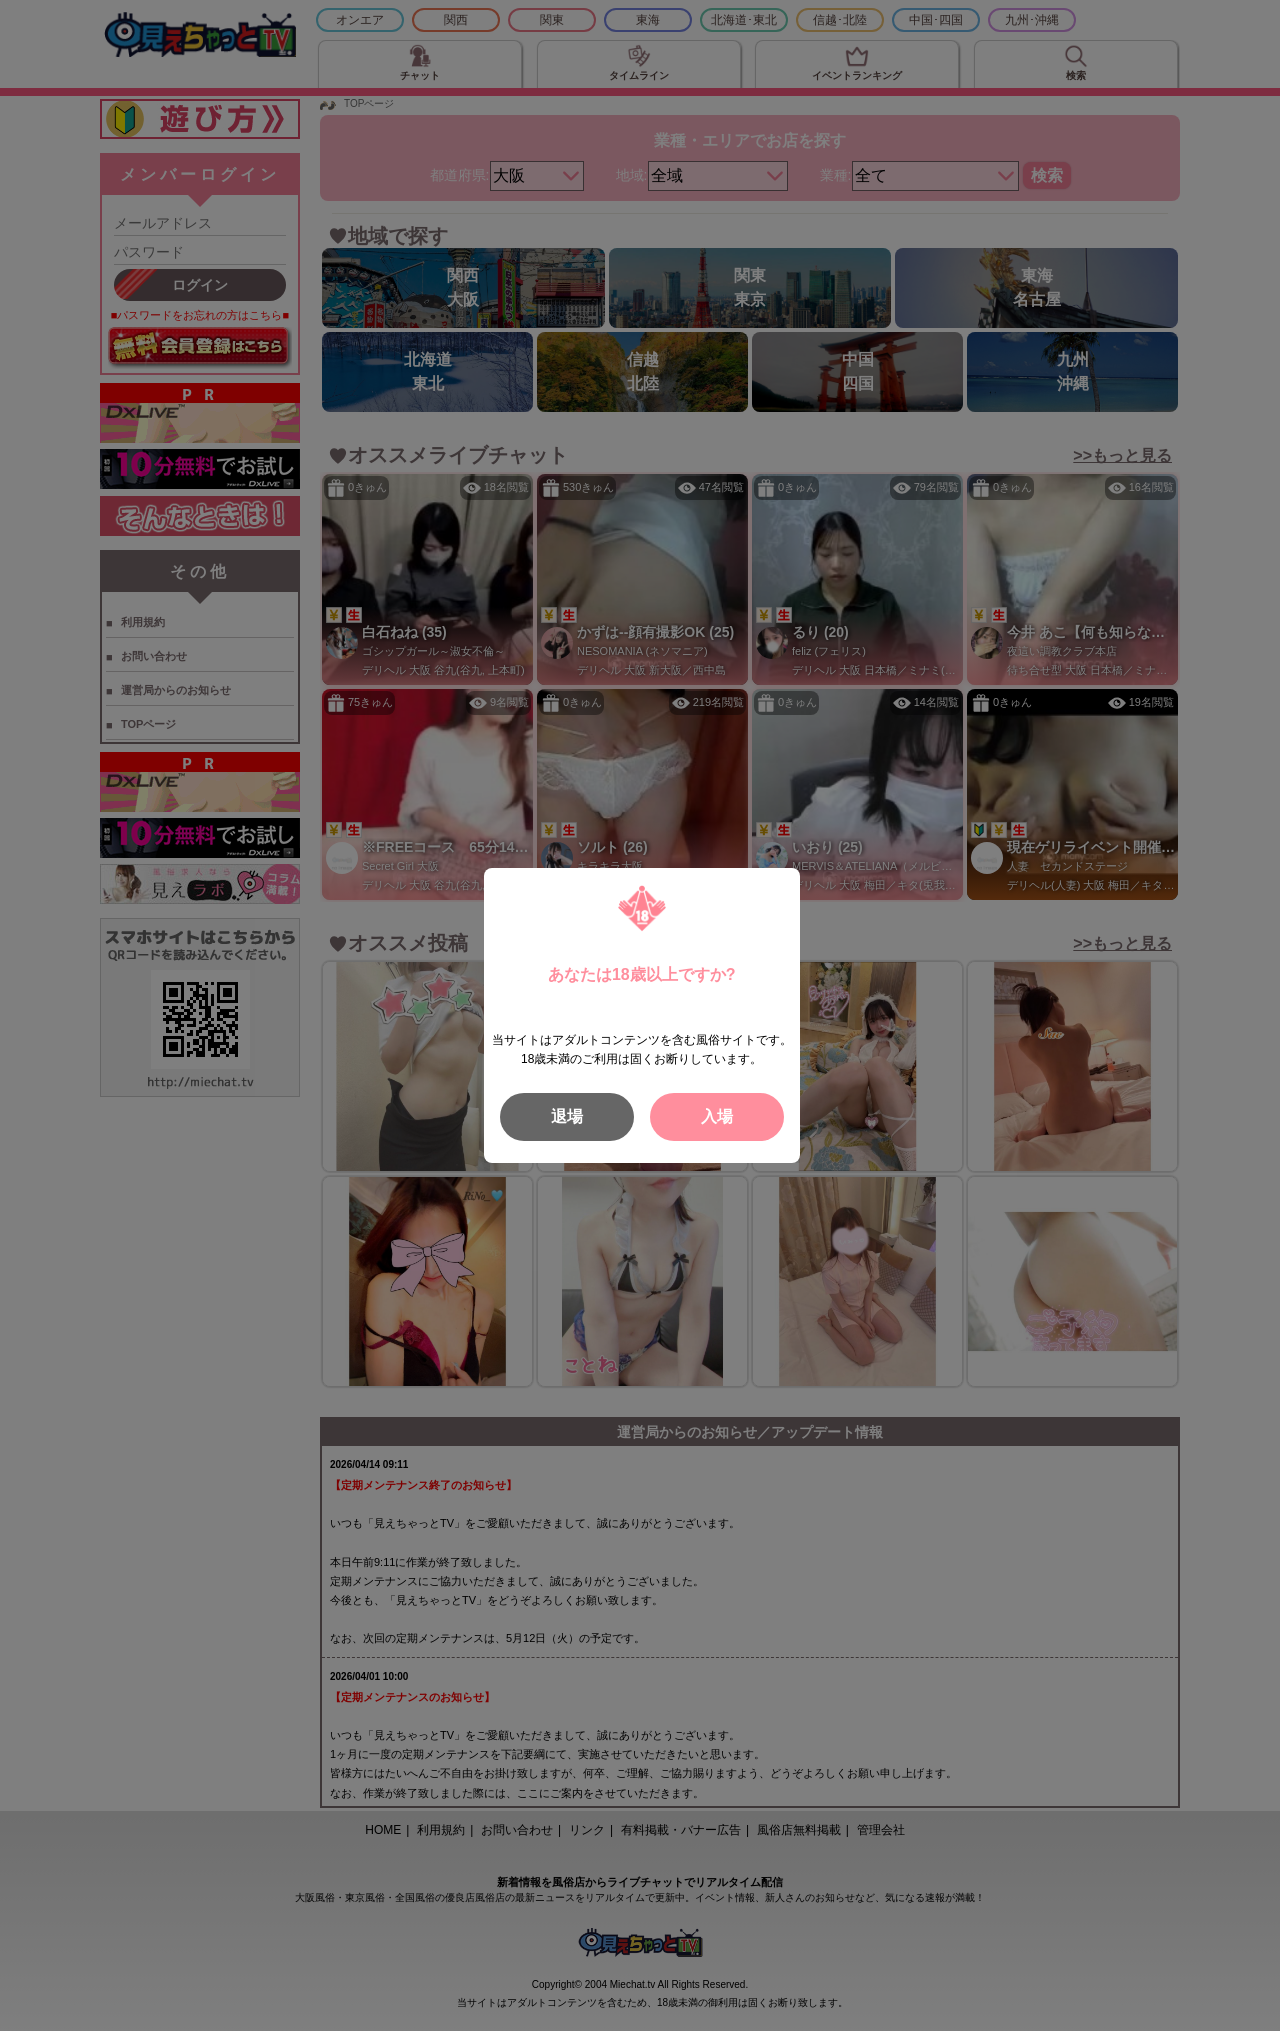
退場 (567, 1116)
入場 (717, 1116)
